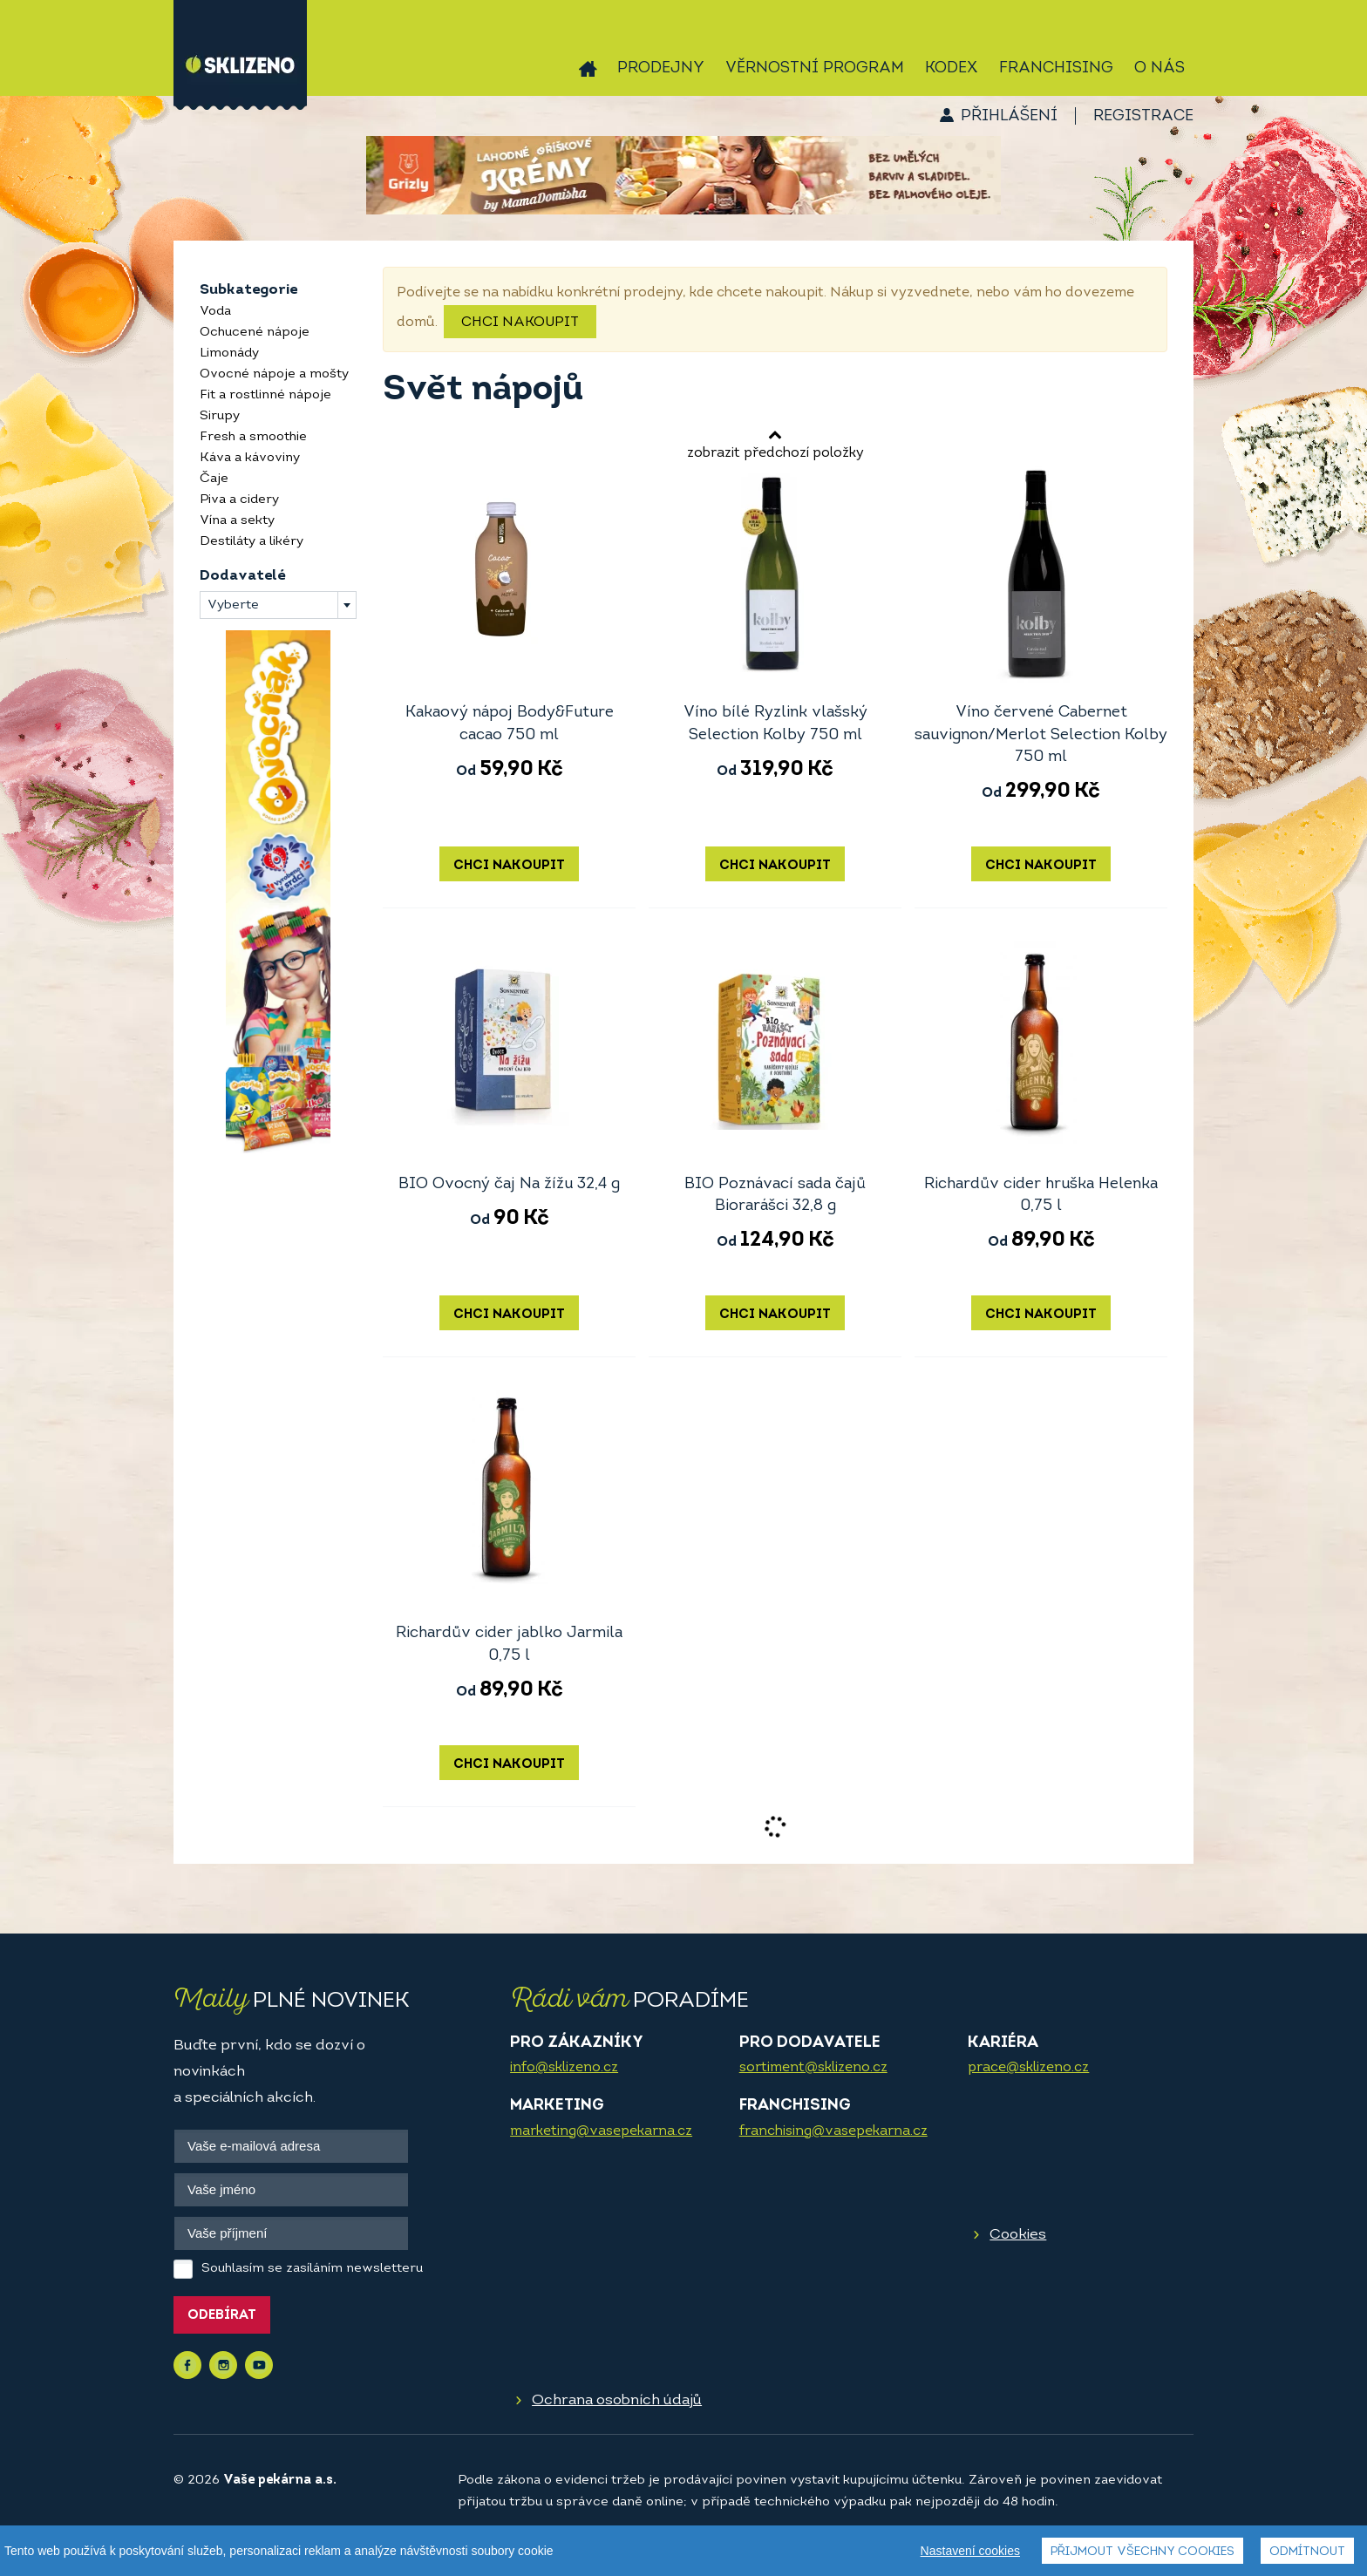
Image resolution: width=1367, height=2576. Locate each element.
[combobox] (278, 605)
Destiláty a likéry (251, 541)
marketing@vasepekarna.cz (601, 2131)
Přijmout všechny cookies (1142, 2552)
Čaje (214, 479)
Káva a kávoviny (250, 458)
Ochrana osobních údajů (617, 2400)
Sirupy (220, 416)
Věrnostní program (814, 68)
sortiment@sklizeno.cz (813, 2068)
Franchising (1056, 68)
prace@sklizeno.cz (1028, 2068)
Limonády (229, 353)
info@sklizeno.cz (564, 2068)
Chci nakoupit (520, 323)
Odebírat (221, 2315)
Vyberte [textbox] (233, 605)
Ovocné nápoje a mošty (274, 374)
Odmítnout (1307, 2552)
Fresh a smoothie (253, 437)
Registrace (1143, 116)
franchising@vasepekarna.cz (833, 2131)
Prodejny (660, 68)
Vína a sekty (237, 520)
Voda (215, 311)
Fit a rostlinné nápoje (265, 395)
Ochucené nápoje (254, 332)
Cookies (1018, 2234)
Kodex (951, 68)
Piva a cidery (239, 499)
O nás (1159, 68)
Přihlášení (1009, 116)
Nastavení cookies (970, 2551)
